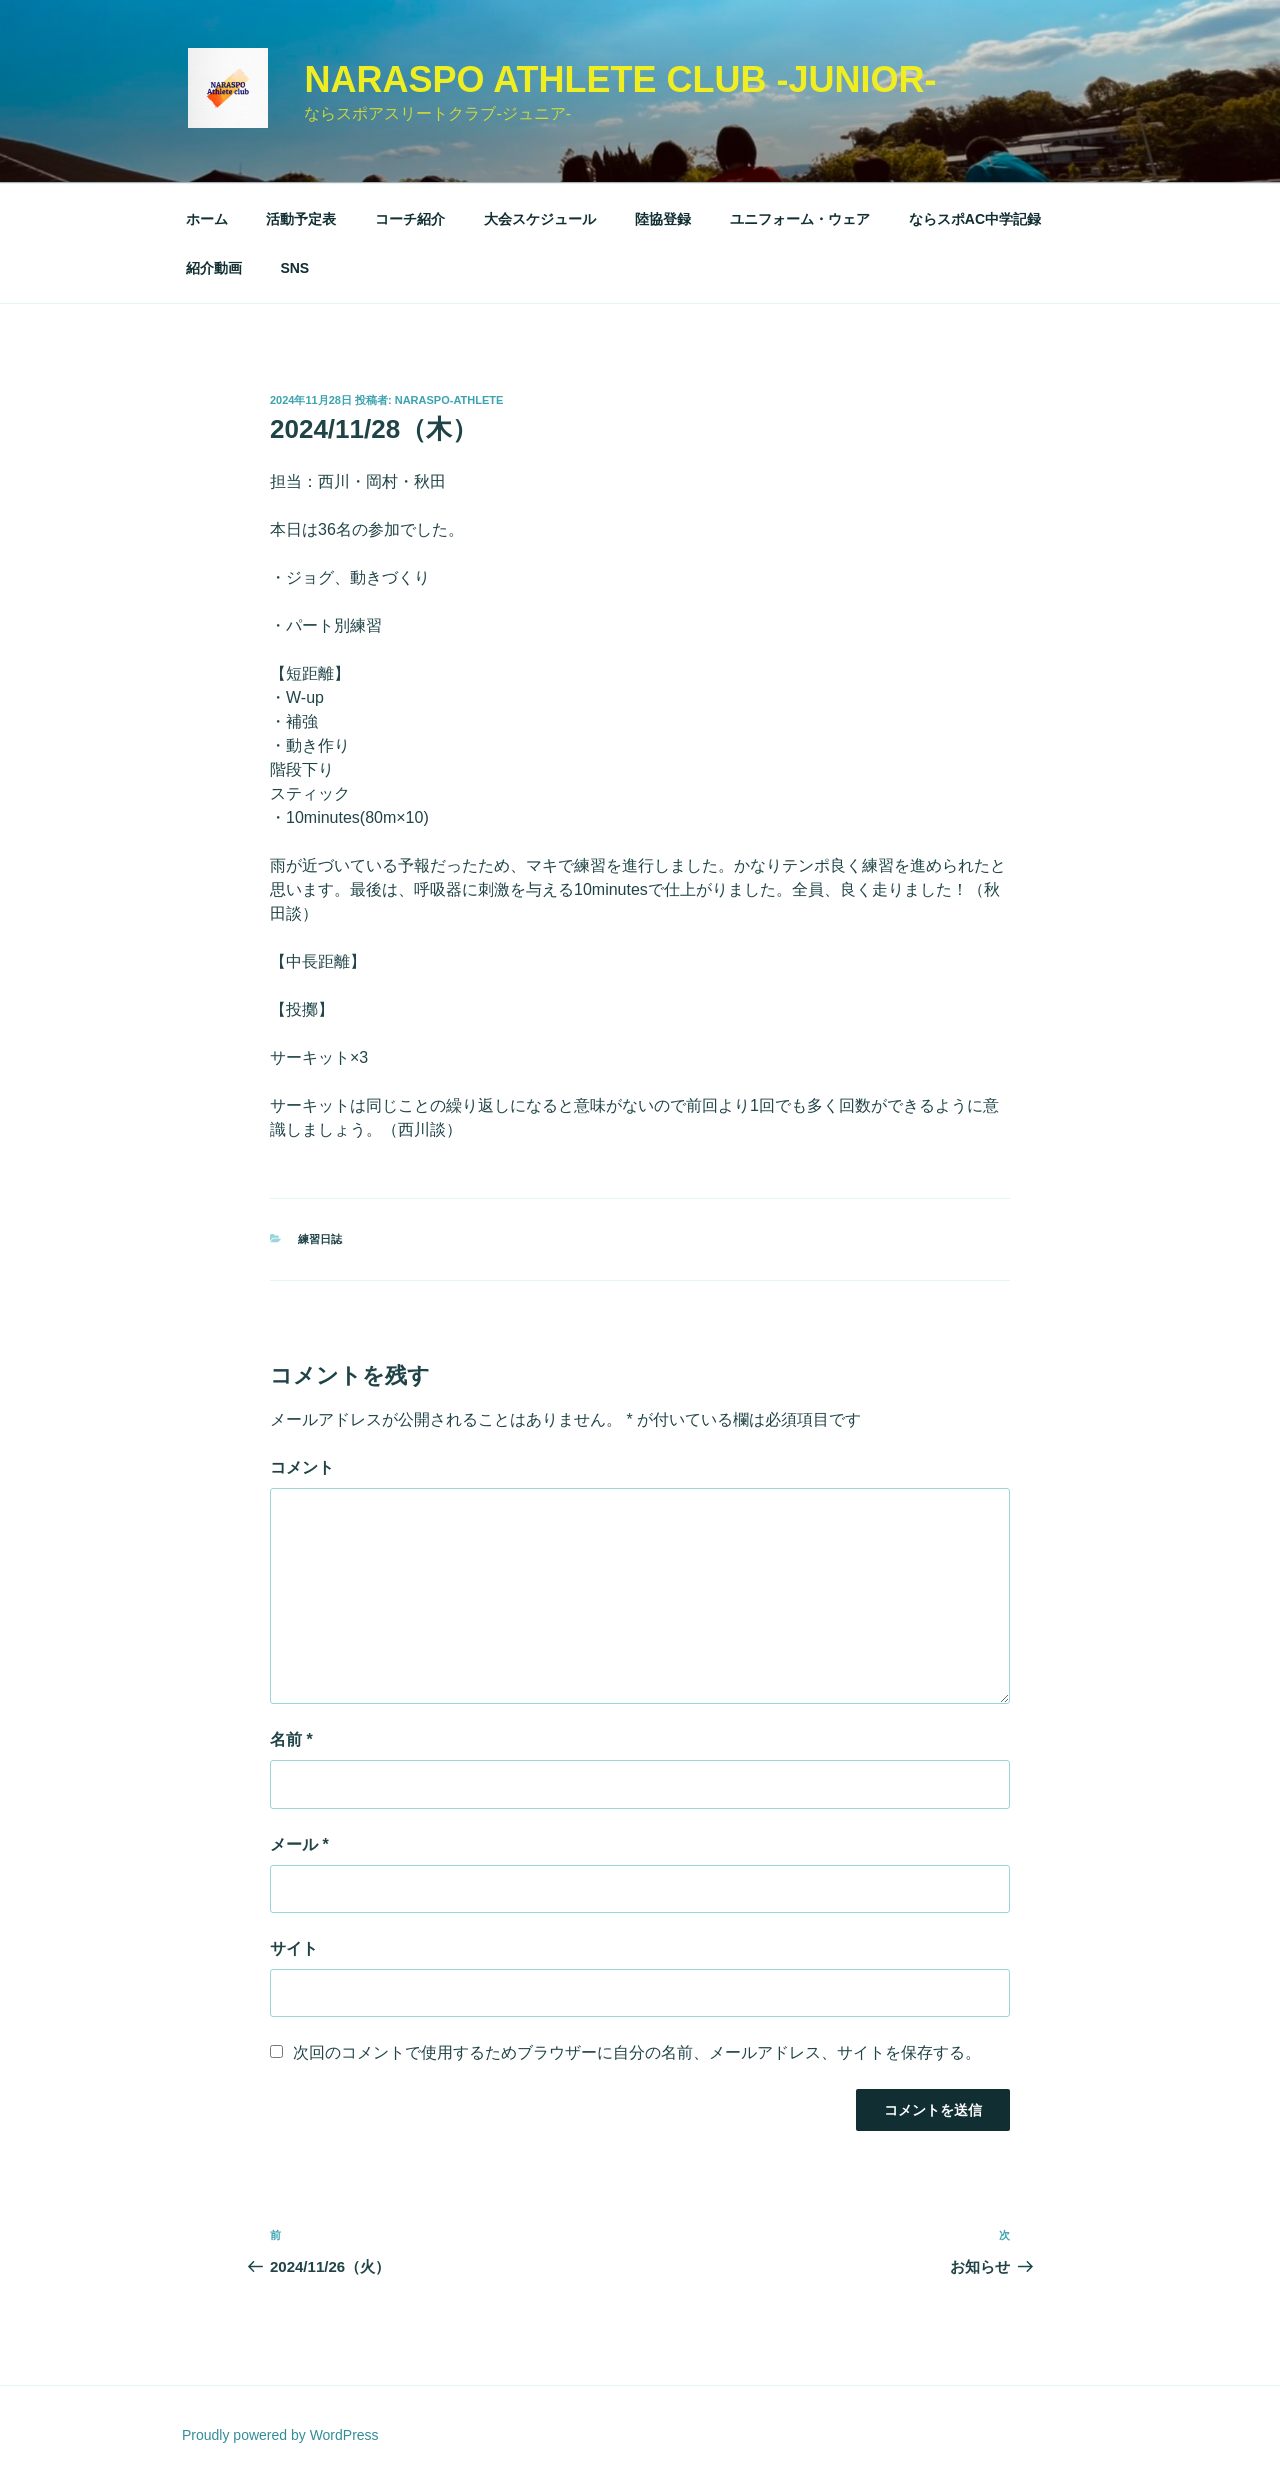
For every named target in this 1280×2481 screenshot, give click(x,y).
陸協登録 (663, 219)
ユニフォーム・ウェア (800, 219)
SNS (294, 268)
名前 (291, 1739)
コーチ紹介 (410, 219)
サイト (294, 1948)
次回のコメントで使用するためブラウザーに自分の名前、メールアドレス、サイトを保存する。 (637, 2052)
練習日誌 (320, 1239)
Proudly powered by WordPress (280, 2435)
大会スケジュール (540, 219)
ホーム (207, 219)
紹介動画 (214, 268)
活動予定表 (301, 219)
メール (299, 1844)
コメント (302, 1467)
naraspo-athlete (449, 400)
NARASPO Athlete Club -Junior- (620, 79)
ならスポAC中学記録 (975, 219)
